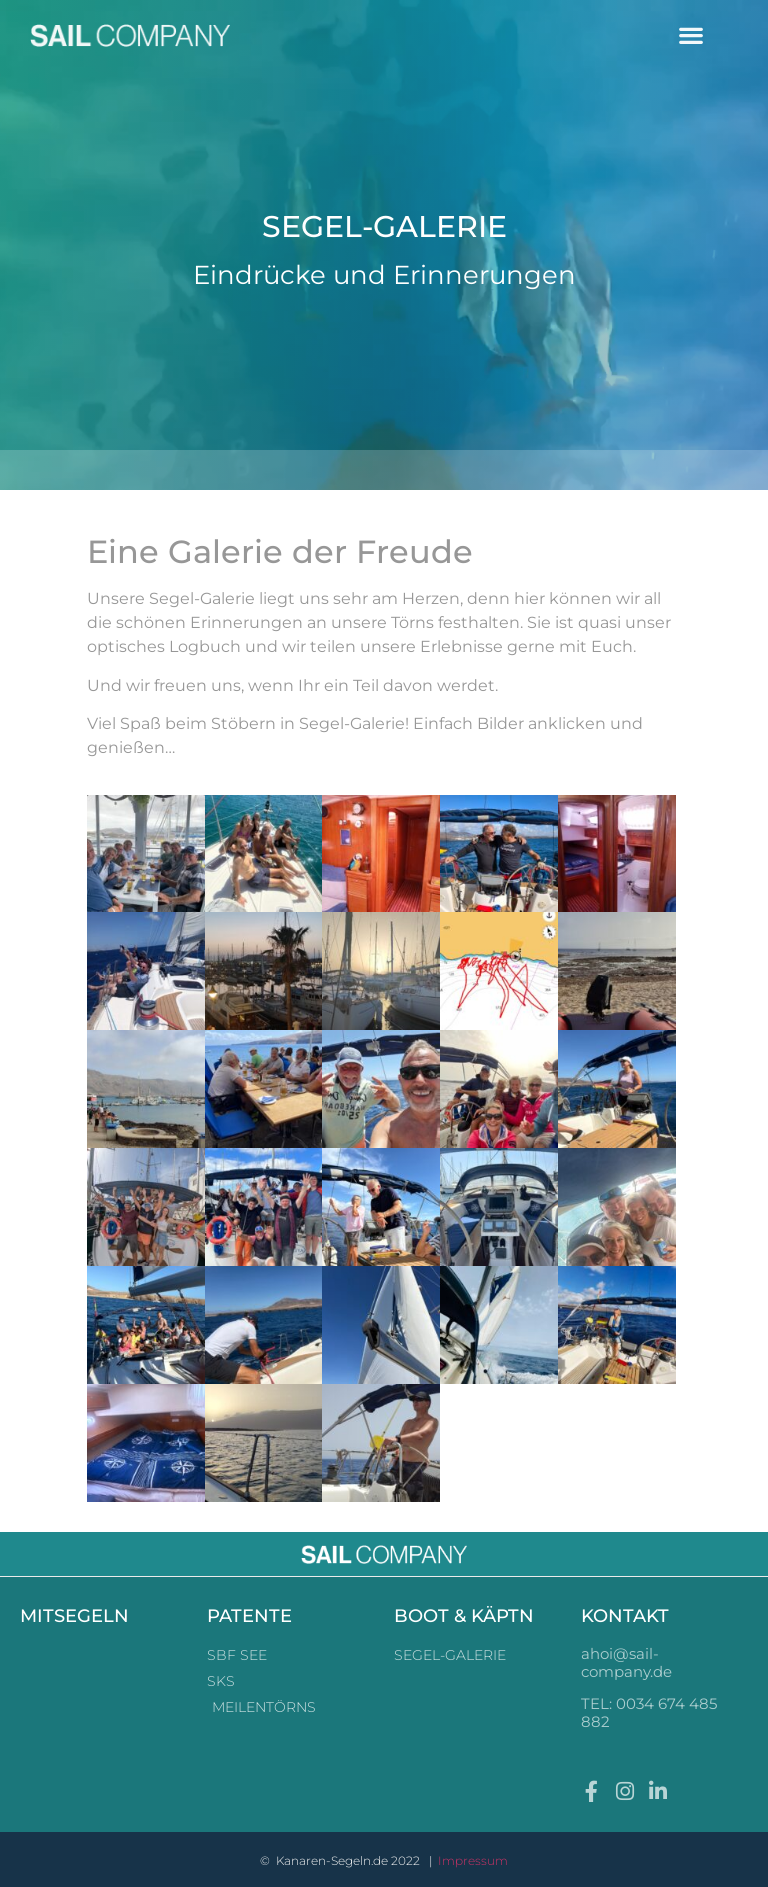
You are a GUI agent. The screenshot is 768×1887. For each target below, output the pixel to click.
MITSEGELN (74, 1616)
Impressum (473, 1860)
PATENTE (249, 1616)
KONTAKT (625, 1616)
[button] (691, 35)
